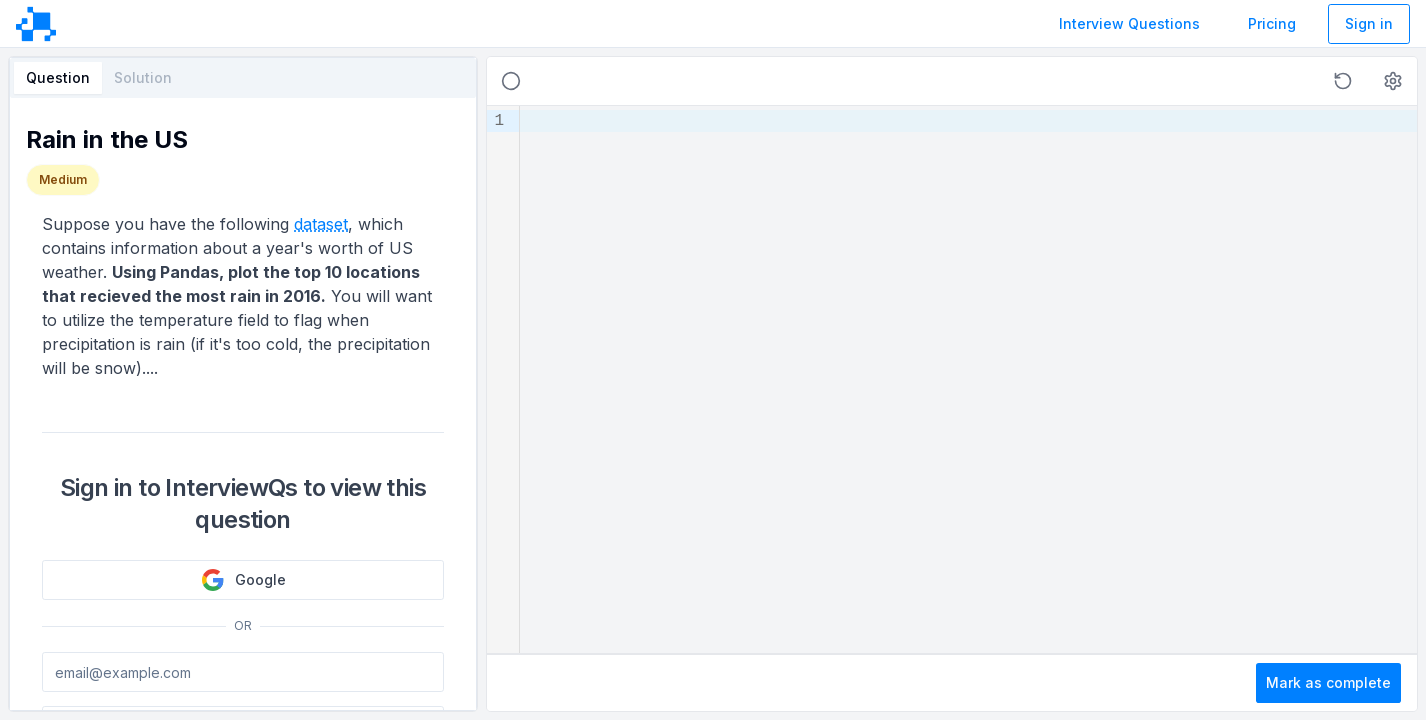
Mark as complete (1328, 682)
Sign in (1369, 23)
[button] (1343, 81)
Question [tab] (58, 77)
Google (243, 580)
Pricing (1272, 23)
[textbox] (968, 379)
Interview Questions (1129, 23)
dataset (321, 224)
